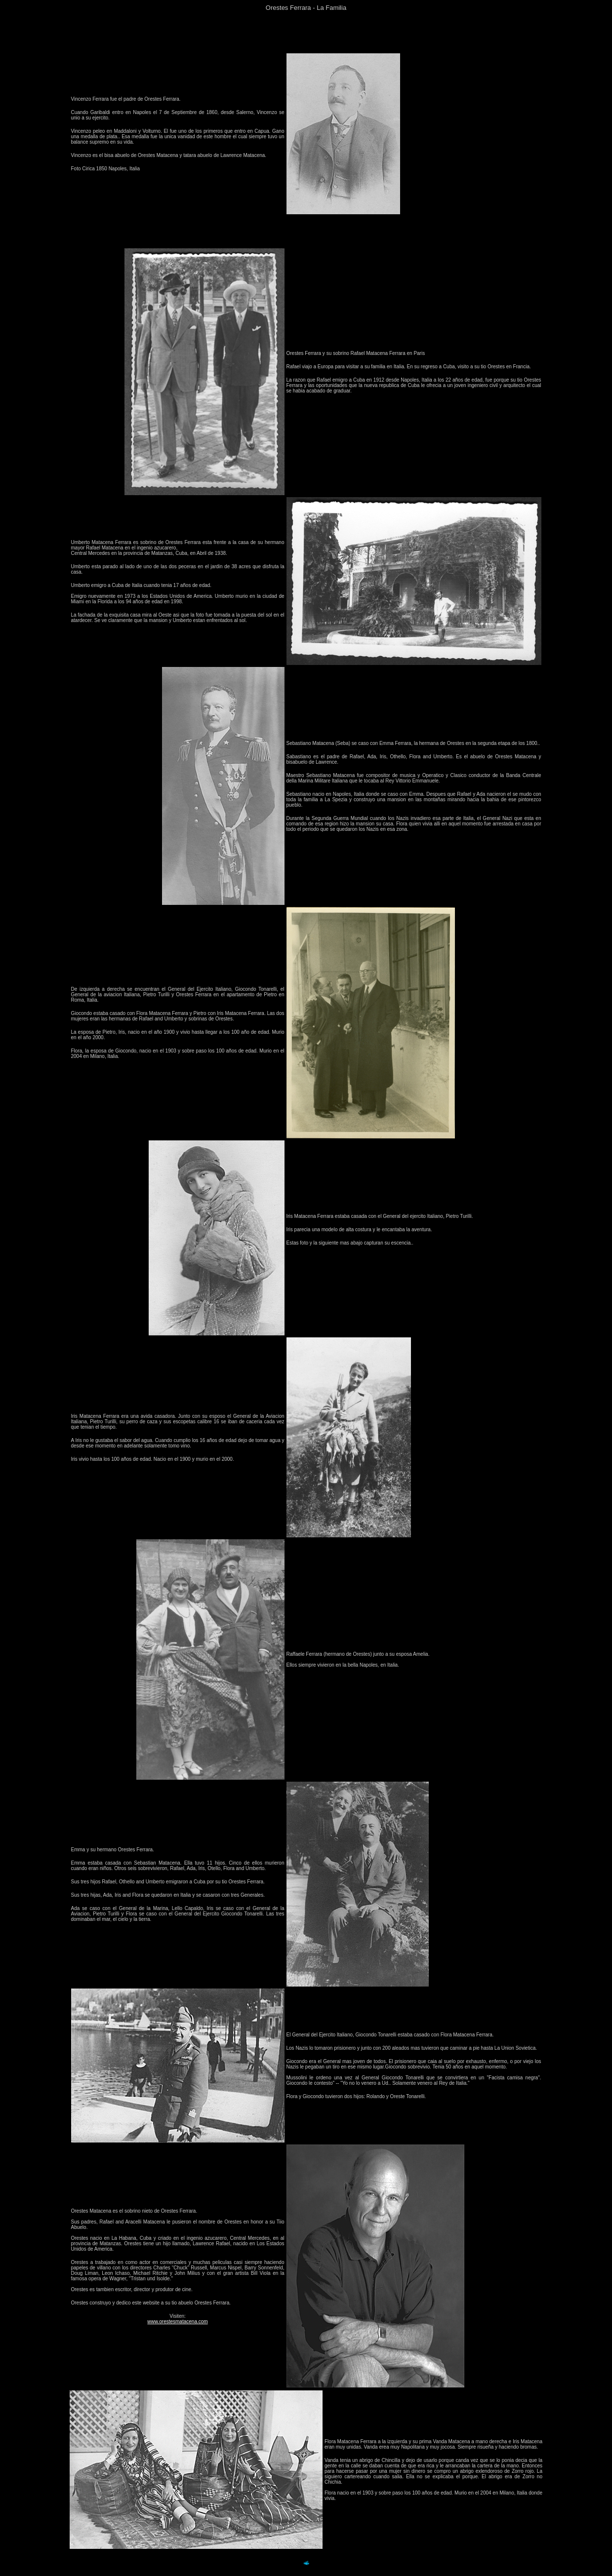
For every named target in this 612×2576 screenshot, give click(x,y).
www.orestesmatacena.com (177, 2321)
